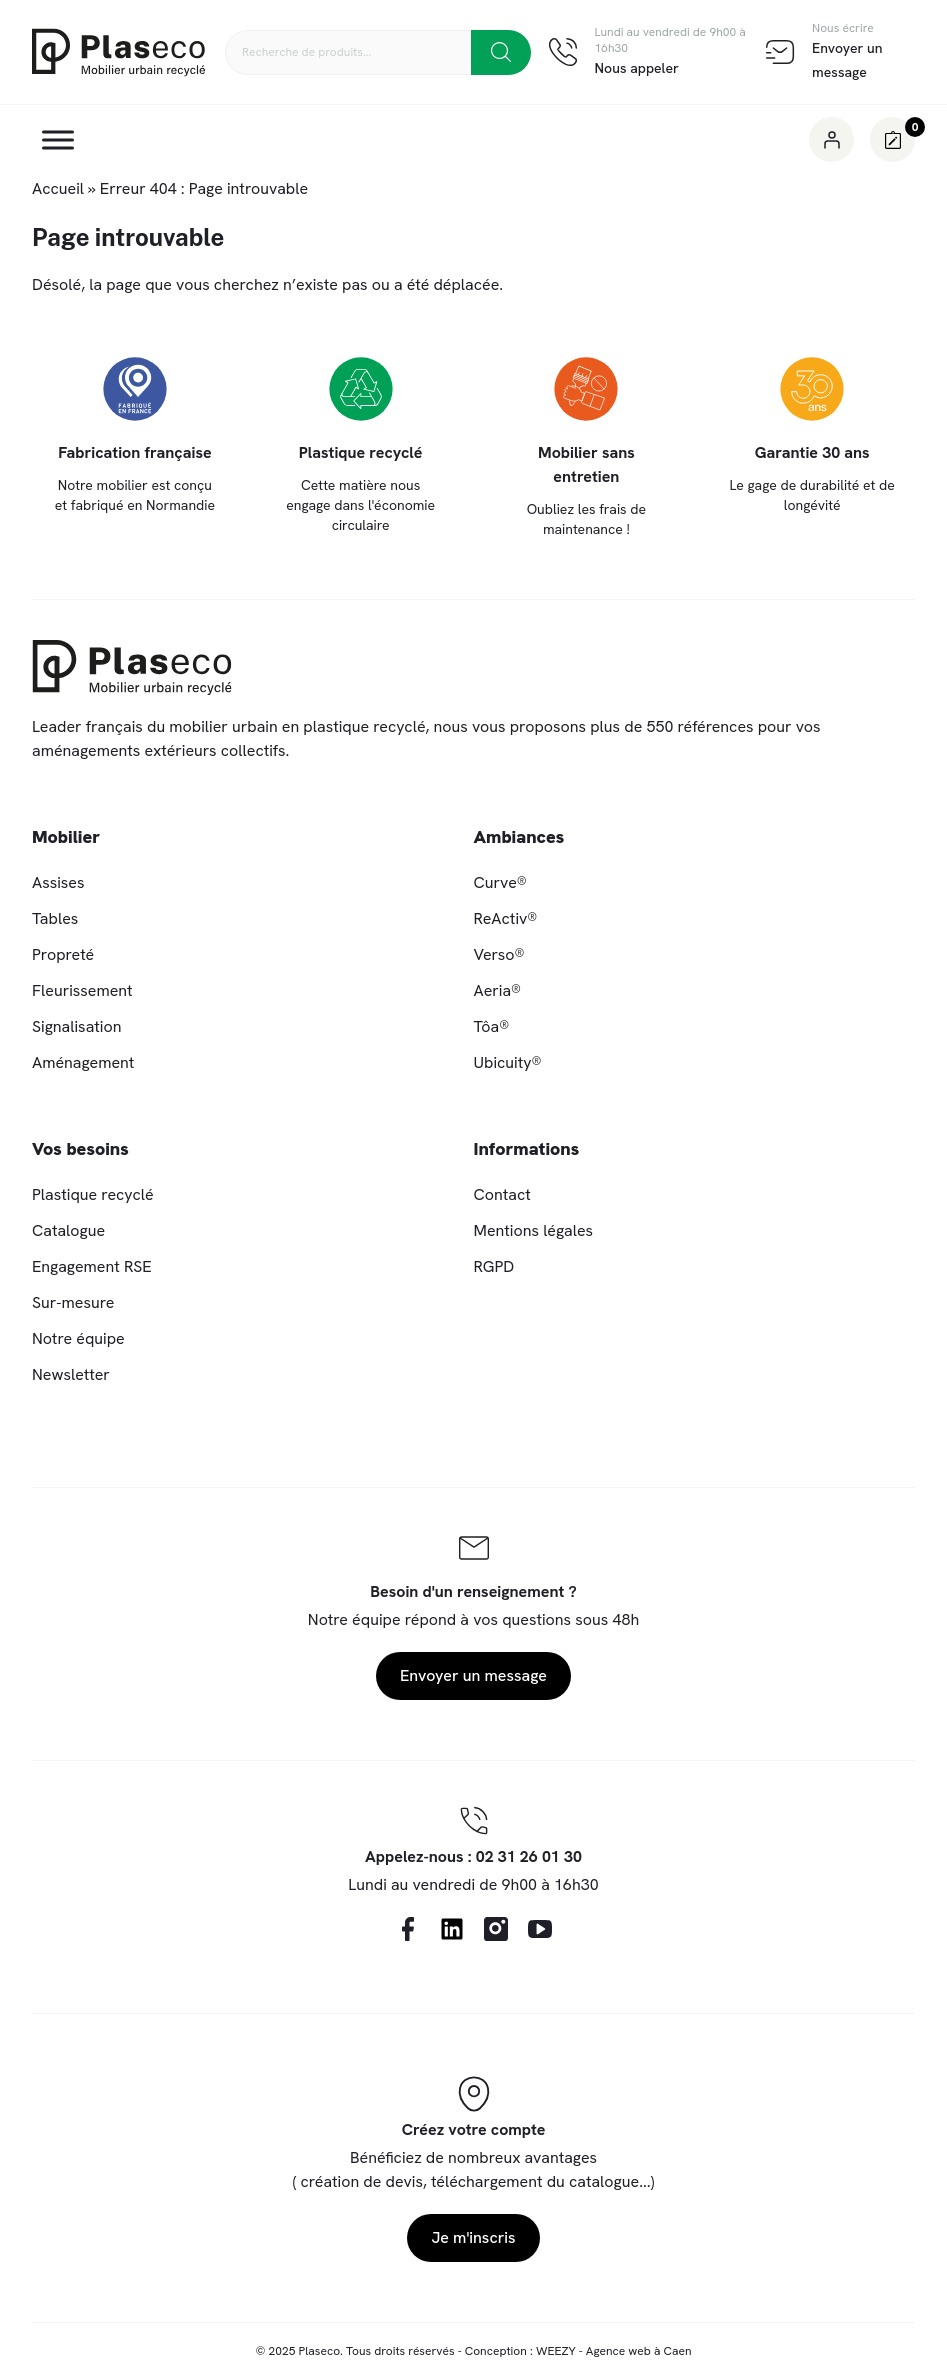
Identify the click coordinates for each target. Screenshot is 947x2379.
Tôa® (492, 1026)
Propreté (63, 954)
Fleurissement (82, 990)
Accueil (58, 188)
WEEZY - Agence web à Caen (614, 2351)
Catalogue (68, 1230)
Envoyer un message (473, 1675)
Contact (502, 1194)
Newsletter (71, 1374)
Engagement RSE (92, 1266)
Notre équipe (78, 1338)
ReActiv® (506, 918)
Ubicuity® (508, 1062)
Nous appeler (637, 68)
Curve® (500, 882)
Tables (55, 918)
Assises (58, 882)
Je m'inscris (473, 2237)
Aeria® (498, 990)
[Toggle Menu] (58, 139)
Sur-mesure (73, 1302)
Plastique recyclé (93, 1194)
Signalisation (76, 1026)
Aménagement (83, 1062)
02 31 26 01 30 (529, 1856)
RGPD (494, 1266)
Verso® (499, 954)
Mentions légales (534, 1230)
